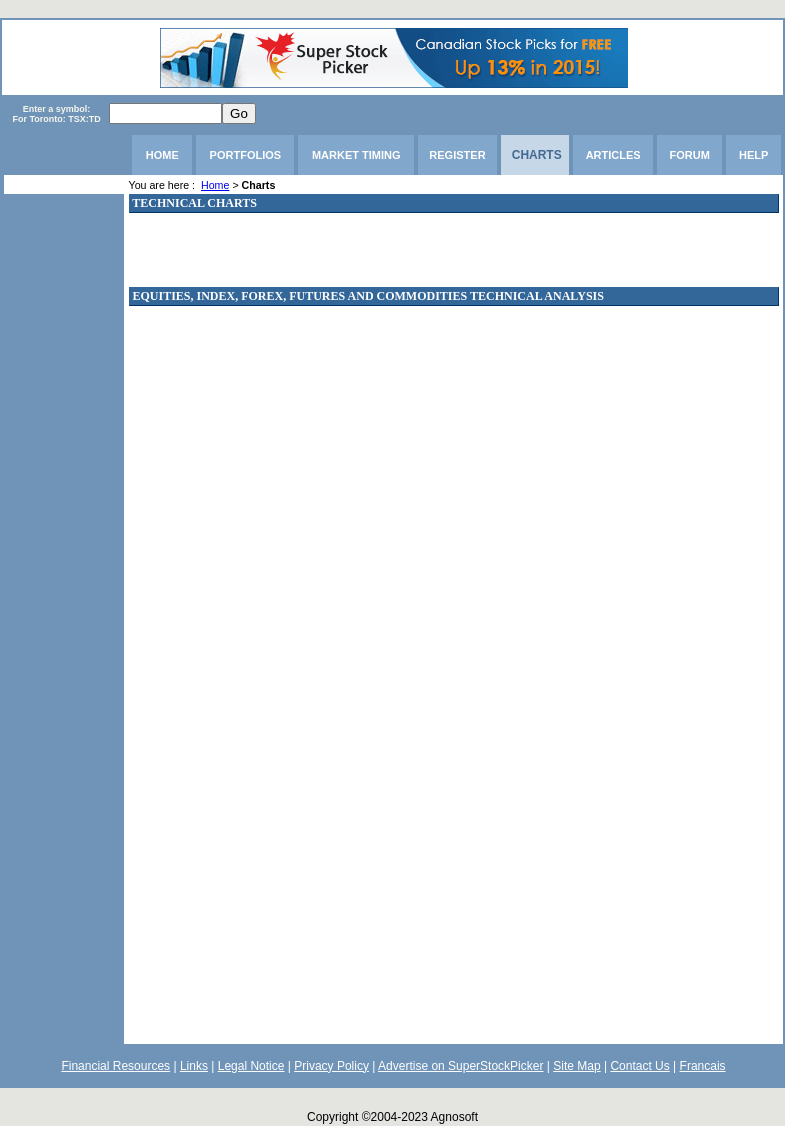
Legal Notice (251, 1066)
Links (194, 1066)
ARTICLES (613, 155)
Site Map (576, 1066)
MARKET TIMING (356, 155)
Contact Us (639, 1066)
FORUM (690, 155)
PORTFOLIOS (246, 155)
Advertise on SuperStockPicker (460, 1066)
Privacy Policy (331, 1066)
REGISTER (457, 155)
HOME (162, 155)
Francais (703, 1066)
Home (215, 185)
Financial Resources (115, 1066)
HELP (753, 155)
